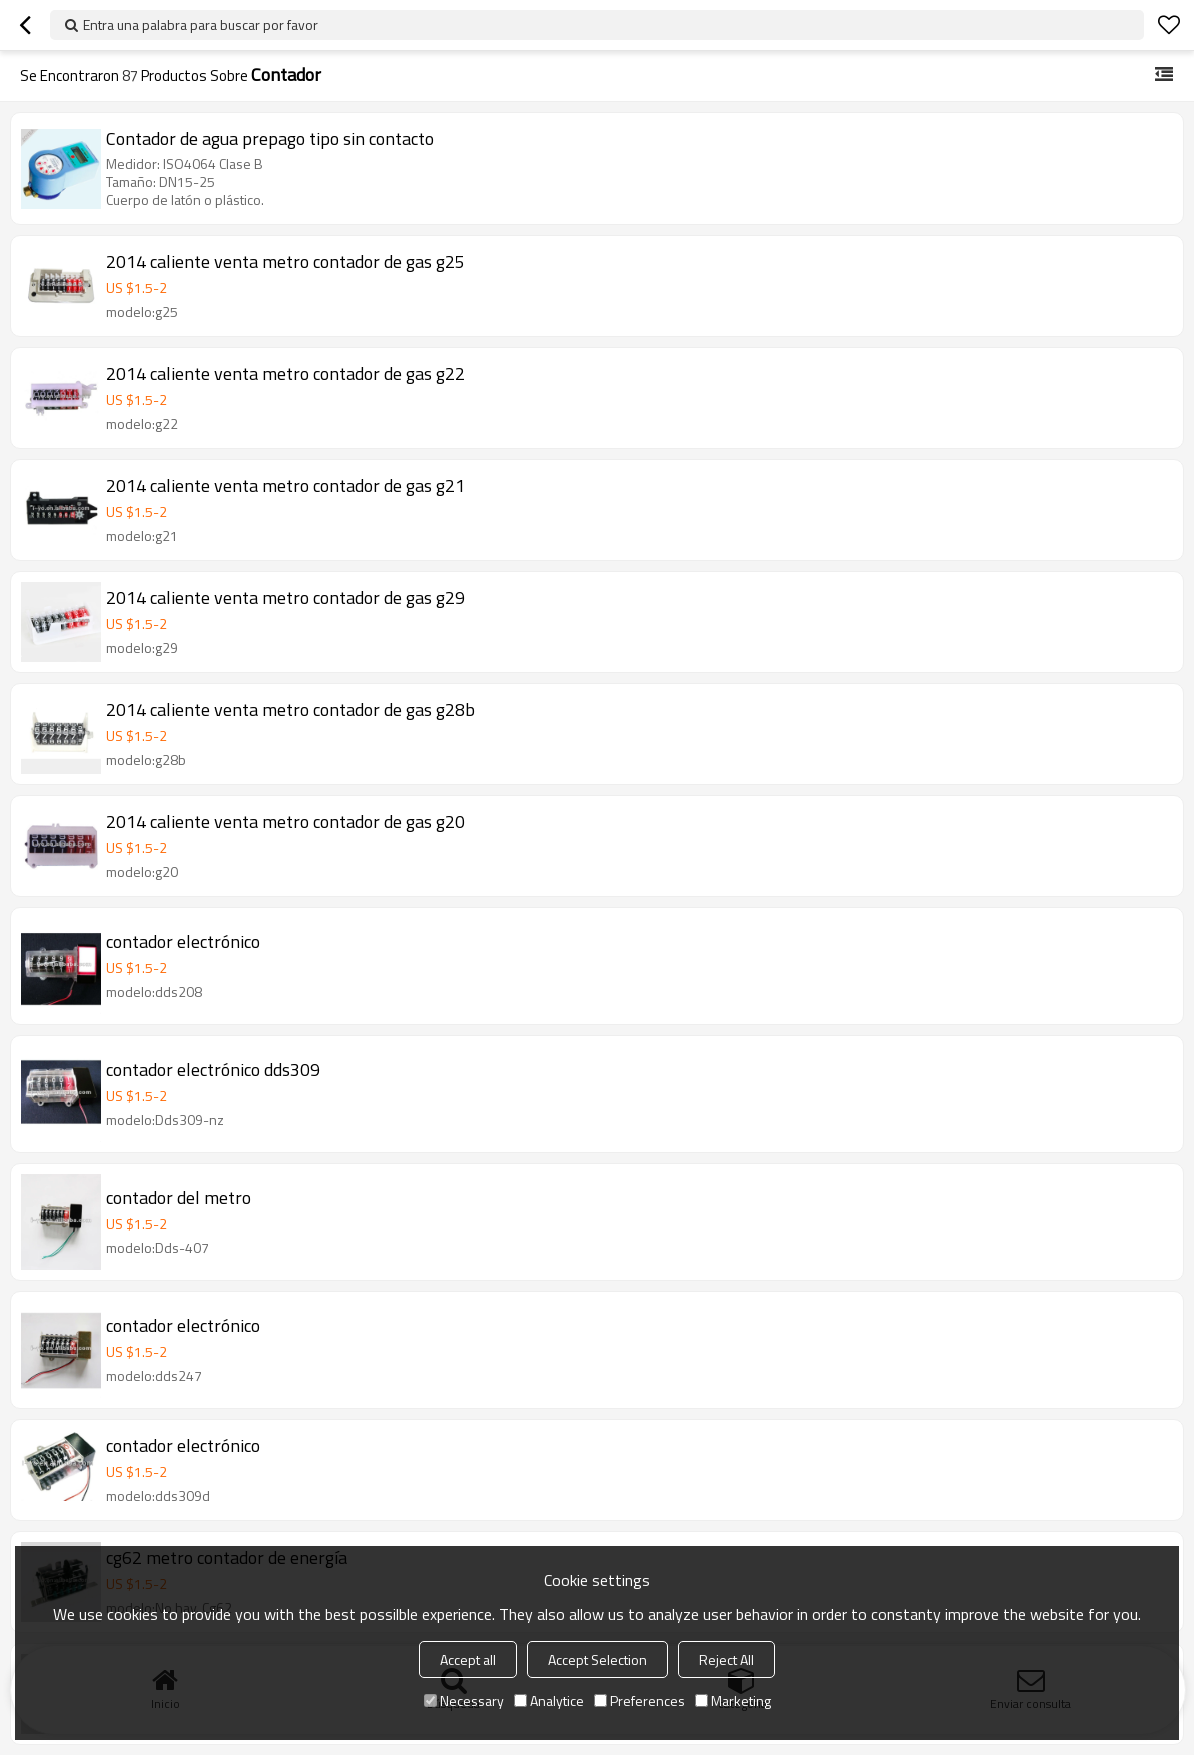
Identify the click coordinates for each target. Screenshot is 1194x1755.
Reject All (726, 1659)
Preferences (639, 1700)
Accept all (468, 1659)
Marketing (733, 1700)
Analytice (549, 1700)
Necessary (464, 1700)
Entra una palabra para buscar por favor (200, 24)
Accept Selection (597, 1659)
